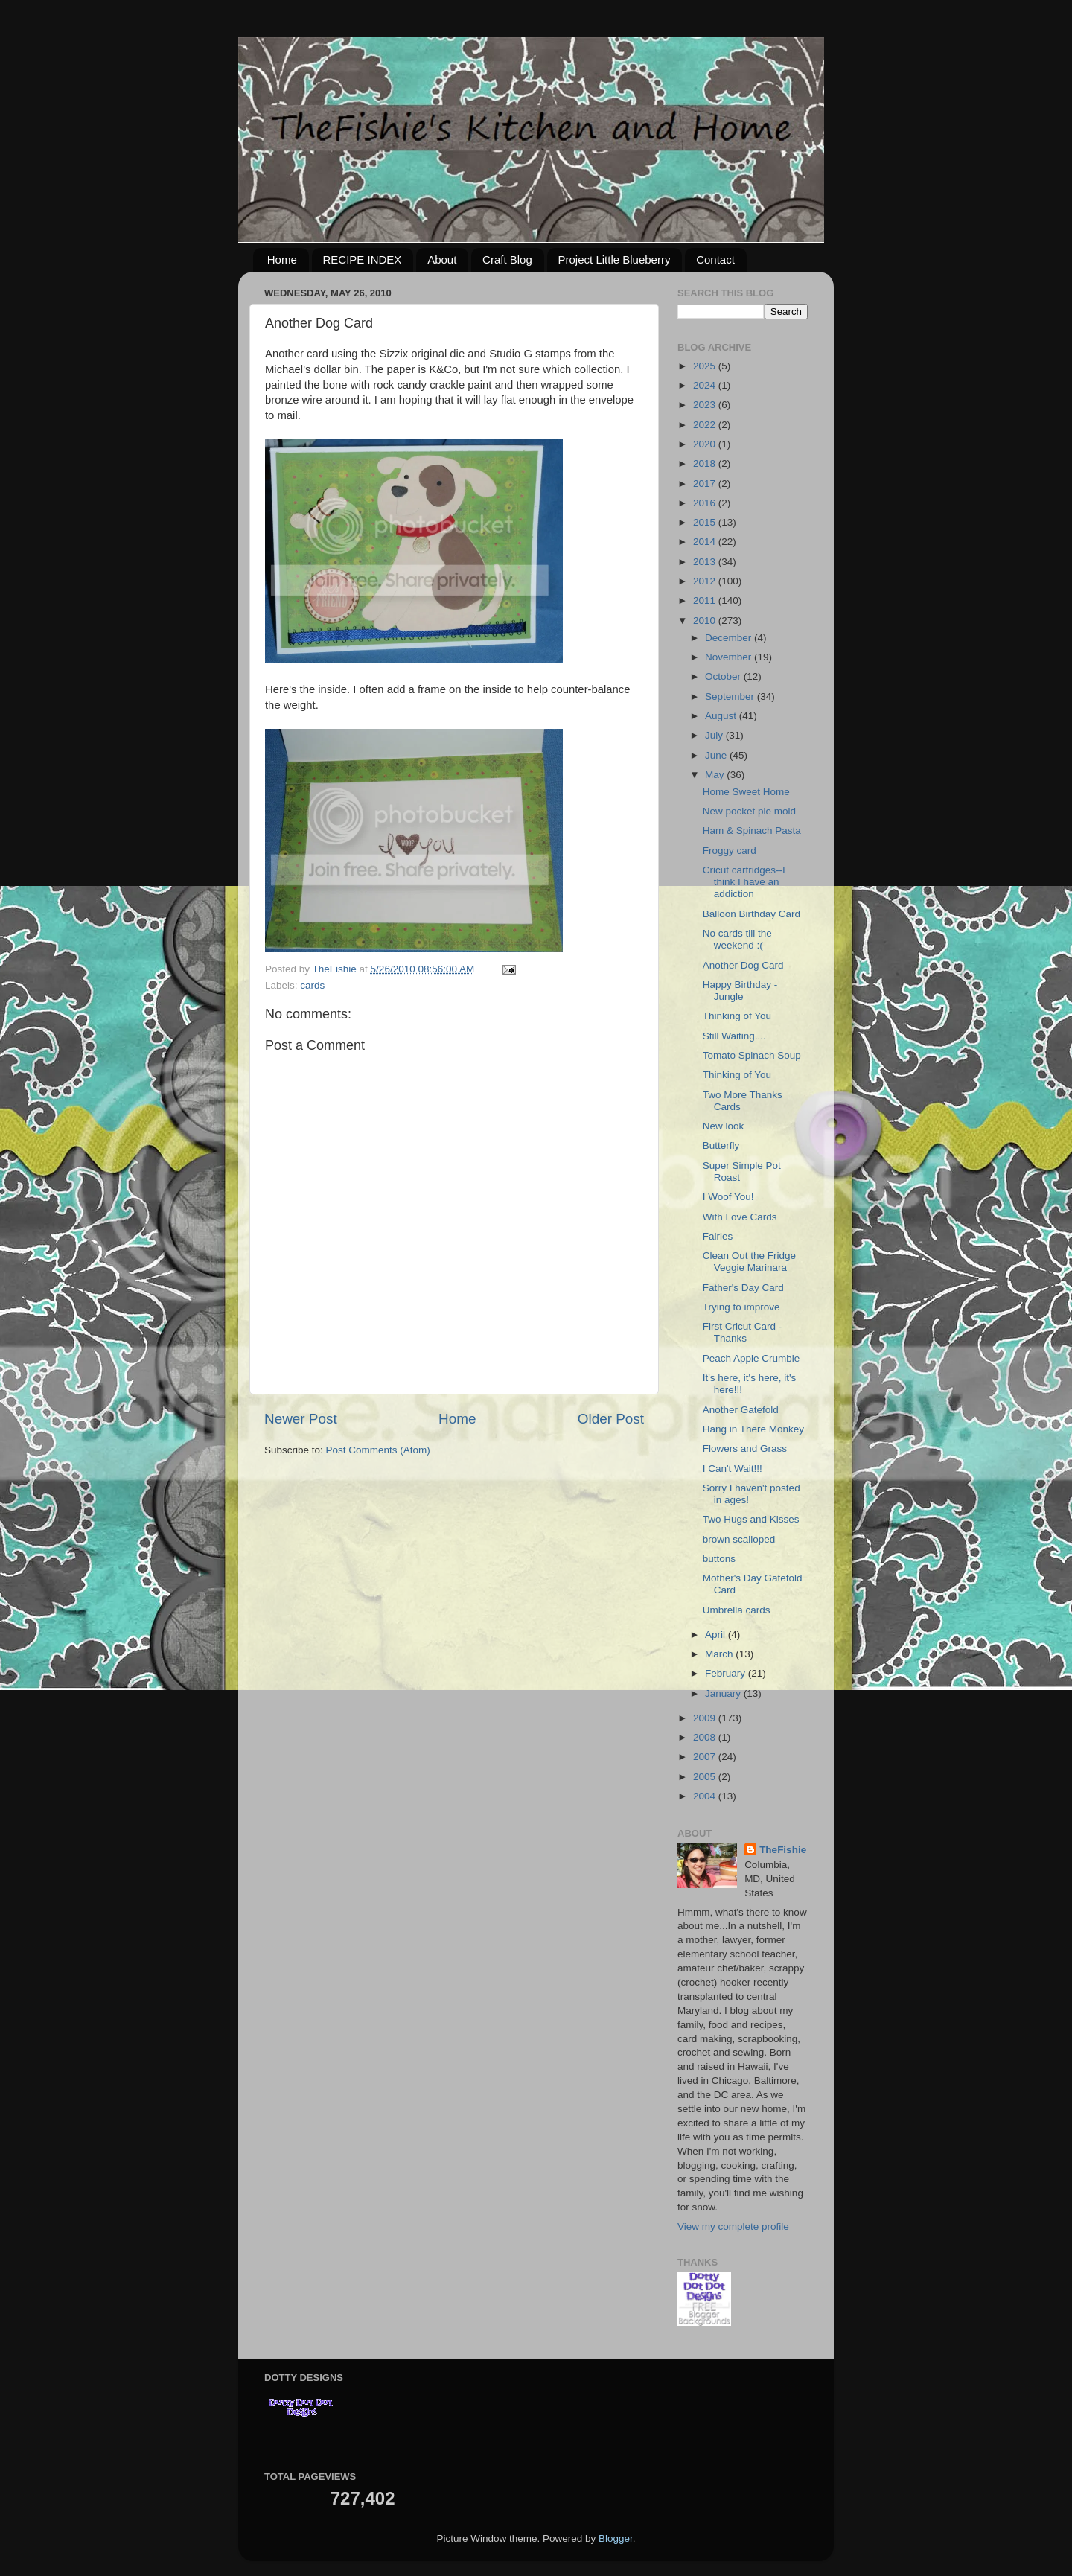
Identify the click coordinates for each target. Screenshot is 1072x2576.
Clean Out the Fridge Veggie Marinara (749, 1261)
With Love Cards (740, 1216)
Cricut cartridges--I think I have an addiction (744, 881)
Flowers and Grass (745, 1448)
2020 (705, 444)
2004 (705, 1796)
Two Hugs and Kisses (751, 1519)
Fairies (718, 1236)
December (729, 637)
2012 (705, 581)
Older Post (611, 1418)
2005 (705, 1776)
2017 (705, 483)
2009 (705, 1718)
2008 (705, 1737)
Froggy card (729, 850)
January (724, 1693)
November (729, 657)
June (717, 755)
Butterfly (721, 1145)
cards (312, 985)
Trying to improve (741, 1307)
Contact (715, 259)
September (731, 696)
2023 (705, 404)
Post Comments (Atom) (378, 1450)
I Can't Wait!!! (732, 1468)
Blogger (616, 2538)
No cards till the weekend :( (737, 939)
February (726, 1673)
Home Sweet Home (746, 791)
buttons (719, 1558)
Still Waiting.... (734, 1036)
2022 (705, 424)
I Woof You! (728, 1196)
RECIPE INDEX (362, 259)
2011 (705, 600)
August (722, 715)
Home (282, 259)
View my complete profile (733, 2226)
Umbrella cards (736, 1610)
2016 (705, 502)
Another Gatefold (741, 1409)
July (715, 735)
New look (723, 1126)
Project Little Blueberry (614, 259)
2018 (705, 463)
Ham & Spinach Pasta (752, 830)
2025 (705, 366)
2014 (705, 541)
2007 (705, 1756)
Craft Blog (507, 259)
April (716, 1634)
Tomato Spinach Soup (752, 1055)
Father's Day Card (743, 1287)
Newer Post (300, 1418)
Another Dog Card (743, 965)
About (441, 259)
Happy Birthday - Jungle (740, 990)
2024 (705, 385)
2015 (705, 522)
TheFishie (782, 1849)
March (720, 1654)
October (724, 676)
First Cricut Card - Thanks (742, 1332)
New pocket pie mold (749, 811)
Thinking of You (737, 1015)
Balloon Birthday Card (751, 913)
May (716, 774)
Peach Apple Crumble (751, 1358)
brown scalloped (739, 1539)
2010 (705, 620)
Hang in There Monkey (753, 1429)
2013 (705, 561)
